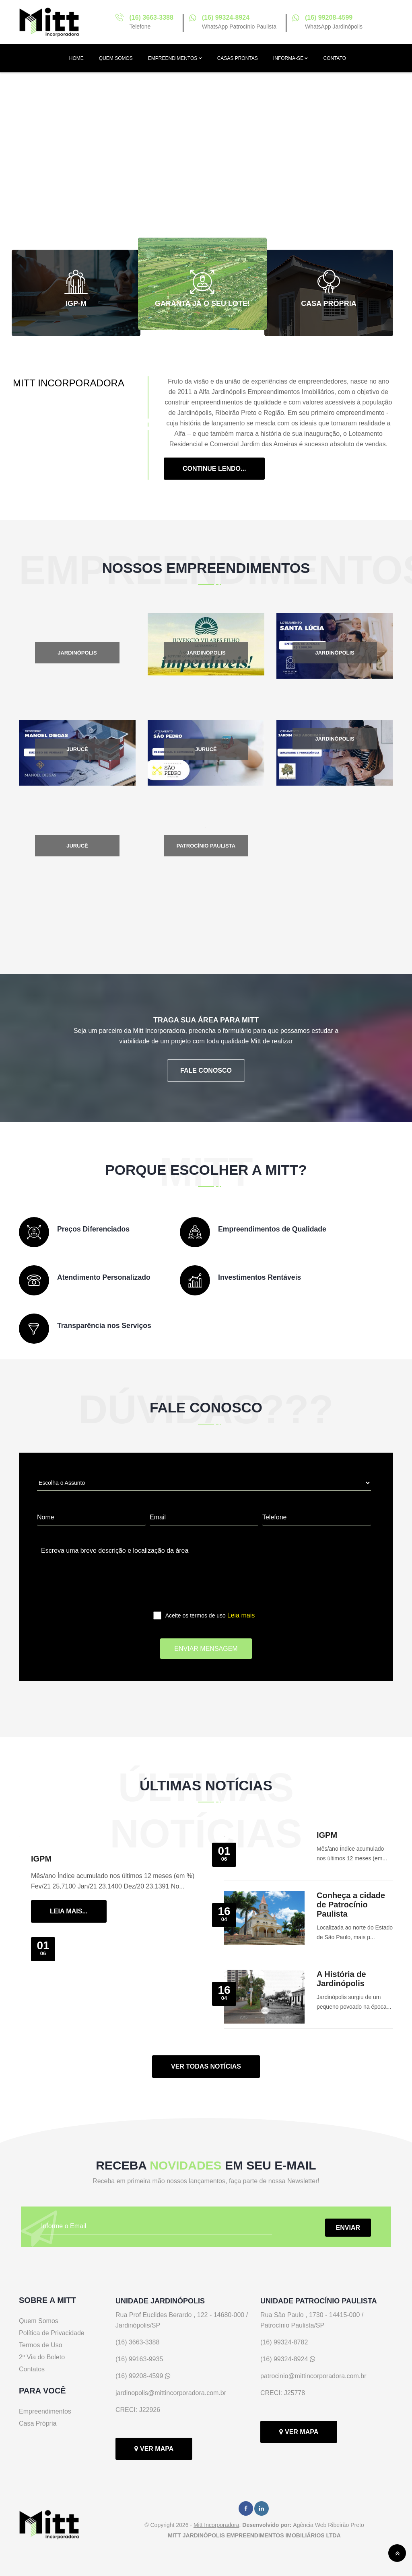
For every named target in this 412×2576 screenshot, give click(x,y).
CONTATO (334, 58)
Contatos (32, 2369)
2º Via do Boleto (42, 2357)
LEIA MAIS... (69, 1911)
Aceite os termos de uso (210, 1607)
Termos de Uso (40, 2345)
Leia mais (241, 1615)
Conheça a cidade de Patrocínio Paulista (351, 1904)
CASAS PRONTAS (237, 58)
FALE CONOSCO (206, 1070)
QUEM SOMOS (116, 58)
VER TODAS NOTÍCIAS (206, 2066)
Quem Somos (38, 2320)
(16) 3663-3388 (151, 17)
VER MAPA (153, 2448)
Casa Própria (37, 2423)
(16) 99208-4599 (328, 17)
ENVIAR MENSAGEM (205, 1648)
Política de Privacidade (51, 2333)
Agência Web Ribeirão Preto (328, 2525)
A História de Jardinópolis (341, 1979)
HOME (76, 58)
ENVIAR (348, 2227)
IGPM (41, 1858)
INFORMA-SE (290, 58)
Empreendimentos (45, 2411)
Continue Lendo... (214, 468)
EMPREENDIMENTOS (175, 58)
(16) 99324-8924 (225, 17)
